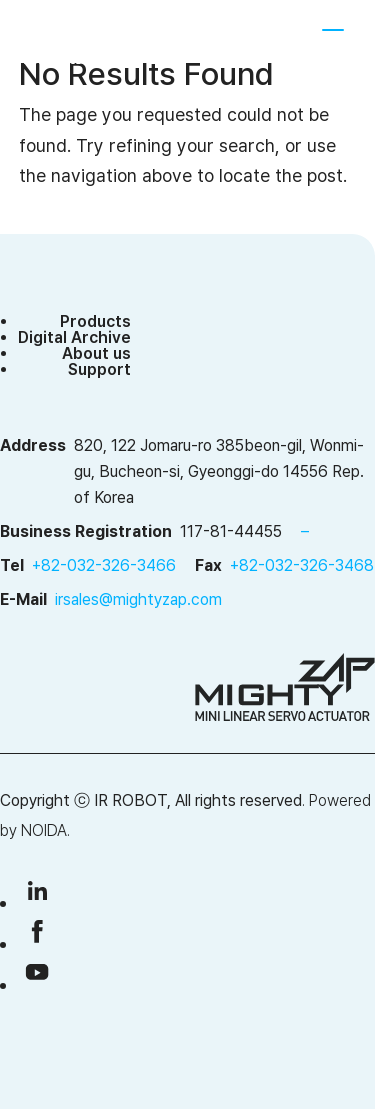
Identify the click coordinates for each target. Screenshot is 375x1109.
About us (96, 353)
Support (99, 369)
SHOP (205, 40)
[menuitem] (264, 40)
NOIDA (44, 830)
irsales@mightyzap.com (138, 599)
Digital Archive (74, 337)
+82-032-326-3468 (302, 565)
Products (95, 321)
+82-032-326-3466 (104, 565)
